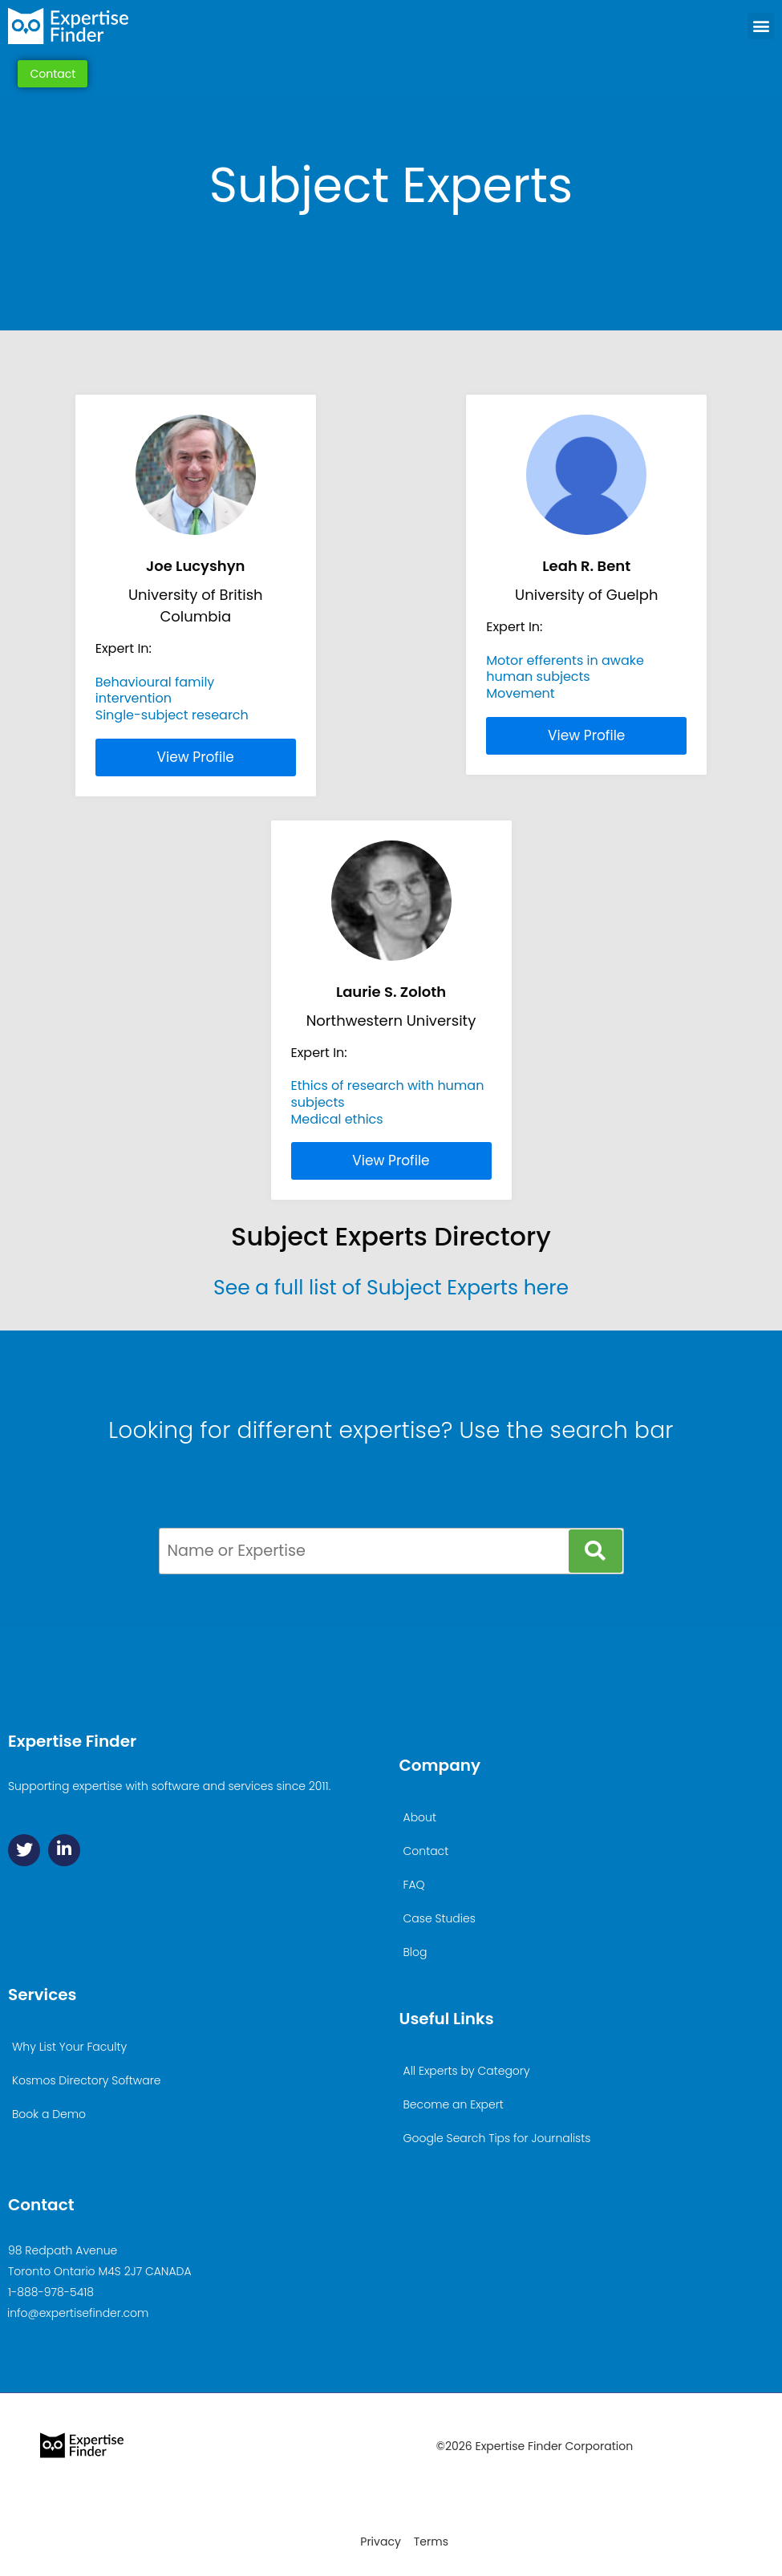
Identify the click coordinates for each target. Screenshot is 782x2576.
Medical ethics (337, 1119)
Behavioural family (155, 682)
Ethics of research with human (387, 1085)
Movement (520, 693)
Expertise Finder (72, 1741)
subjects (318, 1102)
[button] (761, 26)
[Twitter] (24, 1850)
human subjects (538, 676)
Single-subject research (172, 715)
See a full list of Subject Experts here (391, 1288)
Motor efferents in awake (565, 660)
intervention (133, 698)
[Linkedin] (64, 1850)
